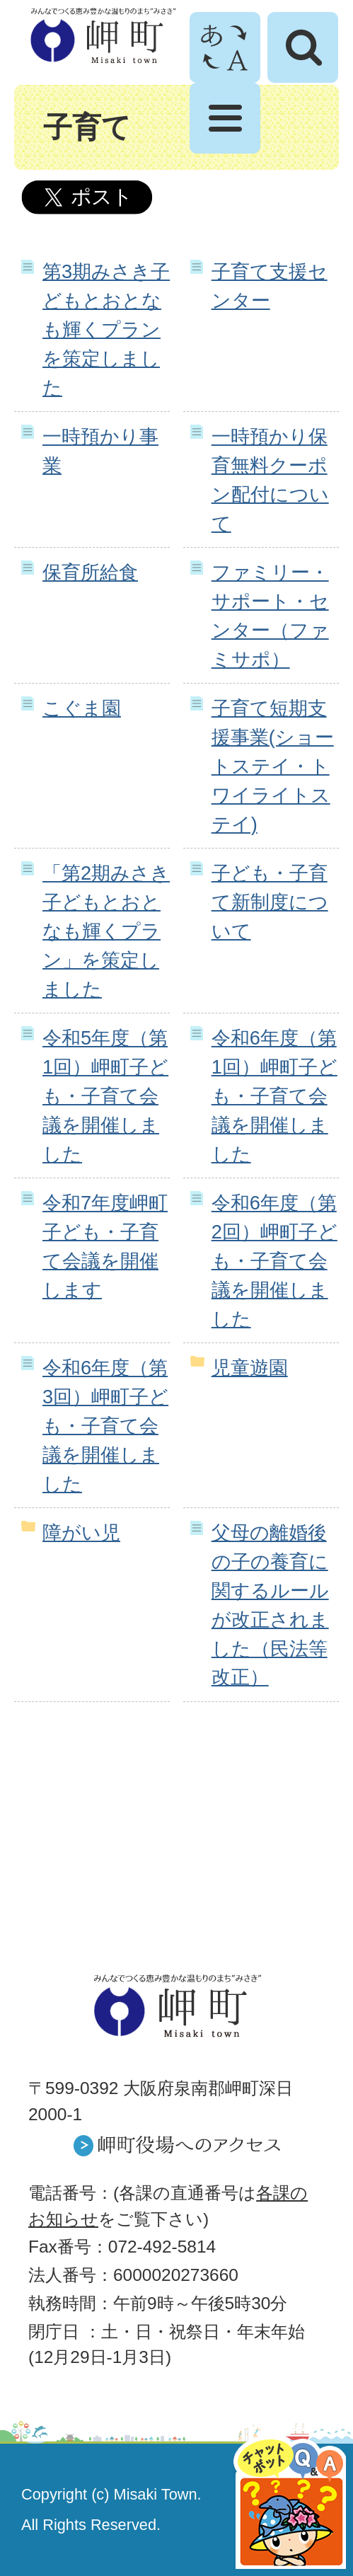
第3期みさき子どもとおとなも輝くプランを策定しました (106, 329)
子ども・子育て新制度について (270, 902)
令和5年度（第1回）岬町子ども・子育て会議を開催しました (105, 1095)
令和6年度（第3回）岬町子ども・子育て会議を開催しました (105, 1425)
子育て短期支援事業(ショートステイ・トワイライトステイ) (273, 765)
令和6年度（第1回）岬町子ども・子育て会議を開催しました (274, 1095)
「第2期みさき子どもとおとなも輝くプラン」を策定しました (106, 930)
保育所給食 (90, 572)
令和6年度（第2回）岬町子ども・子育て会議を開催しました (274, 1260)
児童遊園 (250, 1368)
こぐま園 (81, 708)
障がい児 (81, 1532)
